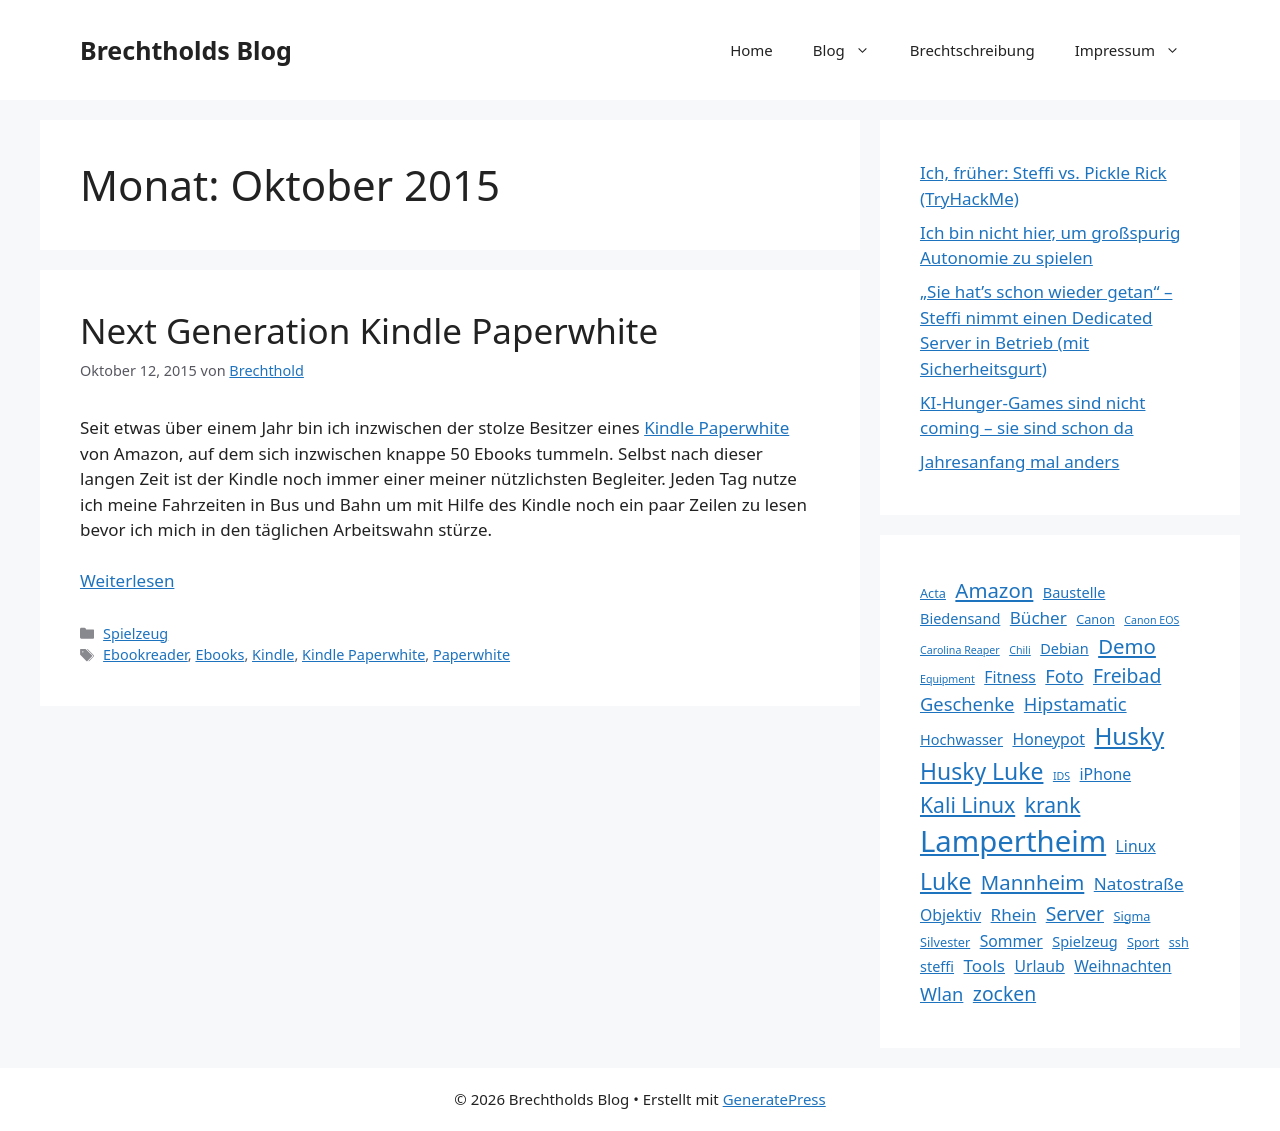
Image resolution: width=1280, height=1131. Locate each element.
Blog (851, 50)
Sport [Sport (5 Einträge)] (1143, 942)
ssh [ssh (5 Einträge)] (1179, 942)
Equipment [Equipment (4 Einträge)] (947, 679)
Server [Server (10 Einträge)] (1075, 913)
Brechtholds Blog (186, 50)
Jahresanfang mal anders (1019, 461)
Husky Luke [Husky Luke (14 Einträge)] (981, 771)
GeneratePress (774, 1099)
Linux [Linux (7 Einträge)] (1136, 846)
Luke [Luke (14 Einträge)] (945, 881)
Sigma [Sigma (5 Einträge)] (1131, 916)
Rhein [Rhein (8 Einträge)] (1014, 914)
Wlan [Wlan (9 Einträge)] (941, 993)
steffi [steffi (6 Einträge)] (937, 966)
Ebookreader (145, 654)
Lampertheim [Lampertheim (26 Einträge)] (1013, 841)
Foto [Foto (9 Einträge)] (1064, 675)
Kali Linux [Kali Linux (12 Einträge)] (967, 804)
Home (751, 50)
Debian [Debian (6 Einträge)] (1064, 648)
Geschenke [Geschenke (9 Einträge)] (967, 703)
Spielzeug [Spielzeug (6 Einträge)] (1084, 941)
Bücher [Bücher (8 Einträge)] (1038, 617)
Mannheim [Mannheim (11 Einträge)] (1033, 882)
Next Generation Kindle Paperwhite (369, 330)
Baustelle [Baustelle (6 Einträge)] (1074, 592)
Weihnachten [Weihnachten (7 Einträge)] (1122, 966)
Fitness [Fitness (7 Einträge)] (1010, 677)
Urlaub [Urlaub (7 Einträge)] (1039, 966)
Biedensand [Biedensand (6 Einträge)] (960, 618)
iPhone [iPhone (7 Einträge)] (1106, 774)
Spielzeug (135, 633)
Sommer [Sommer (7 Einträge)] (1011, 941)
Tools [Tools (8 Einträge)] (984, 965)
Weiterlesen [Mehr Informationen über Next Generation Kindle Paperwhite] (127, 580)
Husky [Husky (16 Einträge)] (1129, 735)
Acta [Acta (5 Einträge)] (933, 593)
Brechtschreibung (972, 50)
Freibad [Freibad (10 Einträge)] (1127, 675)
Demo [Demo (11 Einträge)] (1127, 646)
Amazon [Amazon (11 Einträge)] (994, 590)
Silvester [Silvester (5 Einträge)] (945, 942)
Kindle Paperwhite (716, 427)
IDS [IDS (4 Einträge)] (1061, 776)
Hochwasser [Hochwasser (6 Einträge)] (961, 739)
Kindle (273, 654)
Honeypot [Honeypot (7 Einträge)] (1048, 739)
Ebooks (219, 654)
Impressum (1137, 50)
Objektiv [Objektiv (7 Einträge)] (950, 915)
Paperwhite (471, 654)
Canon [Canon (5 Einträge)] (1095, 619)
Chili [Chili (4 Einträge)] (1020, 650)
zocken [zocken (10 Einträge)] (1004, 993)
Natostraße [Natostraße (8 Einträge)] (1139, 883)
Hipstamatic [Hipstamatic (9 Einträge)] (1075, 703)
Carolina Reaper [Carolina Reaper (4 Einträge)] (960, 650)
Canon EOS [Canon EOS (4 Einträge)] (1151, 620)
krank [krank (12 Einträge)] (1053, 804)
